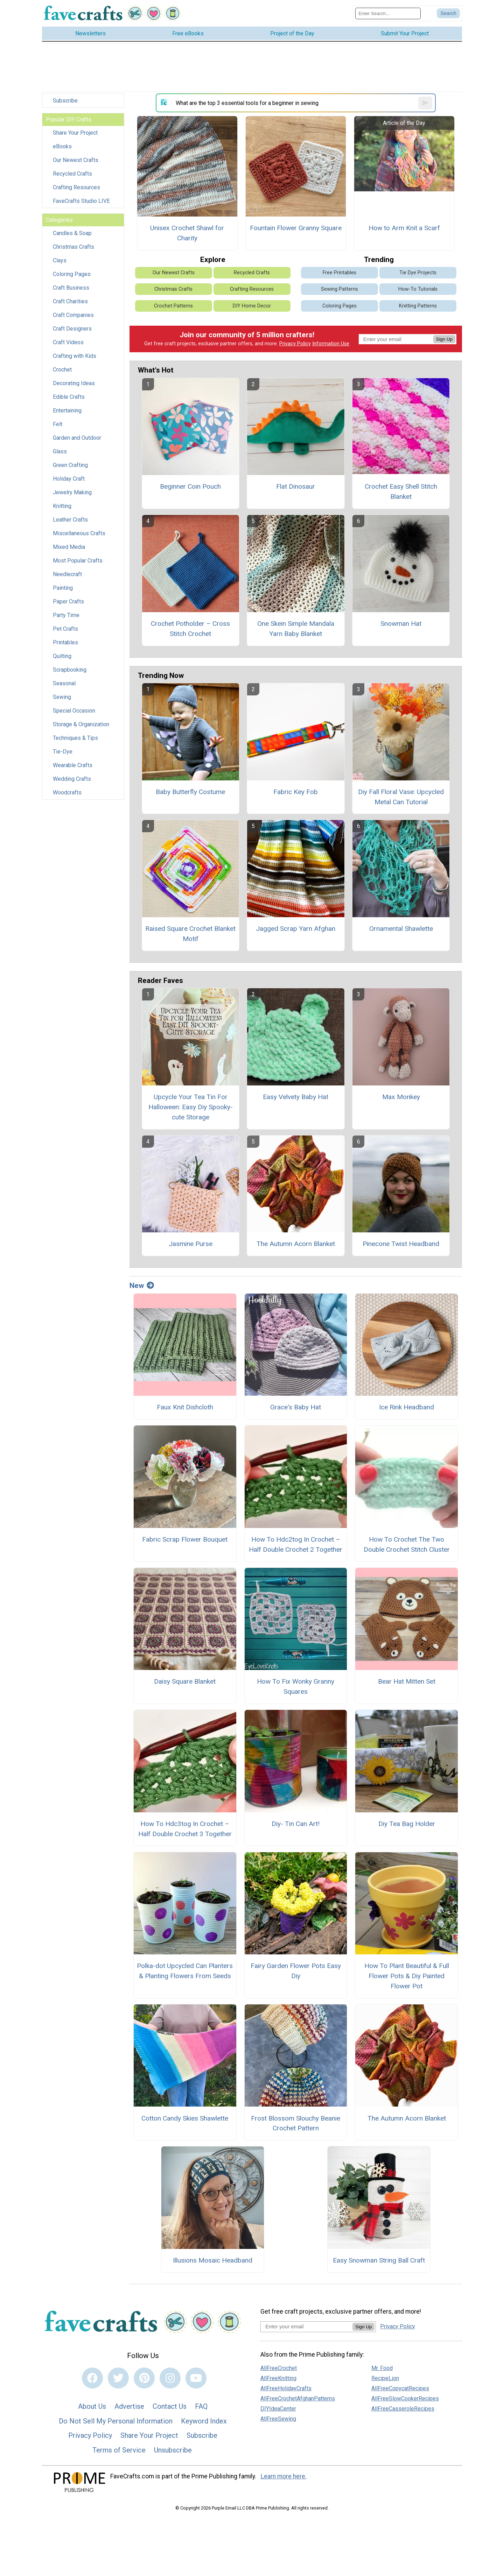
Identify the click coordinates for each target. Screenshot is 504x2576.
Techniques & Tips (75, 740)
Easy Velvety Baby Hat (295, 1099)
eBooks (62, 149)
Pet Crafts (65, 631)
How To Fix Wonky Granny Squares (295, 1689)
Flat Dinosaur (295, 489)
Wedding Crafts (72, 781)
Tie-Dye (62, 754)
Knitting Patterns (418, 308)
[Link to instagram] (170, 2380)
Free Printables (339, 275)
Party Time (66, 618)
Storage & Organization (81, 727)
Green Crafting (70, 468)
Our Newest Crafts (75, 163)
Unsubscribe (173, 2452)
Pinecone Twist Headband (401, 1247)
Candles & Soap (72, 236)
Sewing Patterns (339, 292)
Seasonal (64, 686)
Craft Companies (73, 317)
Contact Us (170, 2409)
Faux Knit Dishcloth (185, 1410)
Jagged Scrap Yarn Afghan (295, 931)
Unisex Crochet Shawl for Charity (187, 235)
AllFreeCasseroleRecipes (402, 2411)
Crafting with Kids (74, 358)
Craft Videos (68, 345)
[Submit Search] (448, 15)
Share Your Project (75, 135)
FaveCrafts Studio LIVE (81, 203)
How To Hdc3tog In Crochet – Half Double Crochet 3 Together (185, 1831)
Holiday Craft (69, 481)
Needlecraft (67, 577)
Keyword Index (204, 2423)
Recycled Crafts (72, 176)
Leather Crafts (70, 522)
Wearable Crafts (72, 768)
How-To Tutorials (418, 292)
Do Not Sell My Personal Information (116, 2423)
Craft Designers (72, 331)
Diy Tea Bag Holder (406, 1826)
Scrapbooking (69, 672)
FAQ (201, 2409)
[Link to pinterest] (144, 2380)
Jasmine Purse (190, 1247)
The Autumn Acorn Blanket (296, 1247)
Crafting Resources (76, 190)
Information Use (330, 346)
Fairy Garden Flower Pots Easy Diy (296, 1974)
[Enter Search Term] (388, 14)
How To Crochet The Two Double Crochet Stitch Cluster (407, 1547)
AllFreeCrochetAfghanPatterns (297, 2401)
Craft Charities (70, 304)
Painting (63, 590)
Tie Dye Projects (417, 275)
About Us (92, 2409)
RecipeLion (385, 2381)
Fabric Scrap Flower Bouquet (184, 1542)
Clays (59, 263)
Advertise (129, 2409)
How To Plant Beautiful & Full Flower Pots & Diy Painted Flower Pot (406, 1979)
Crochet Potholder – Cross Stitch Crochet (190, 631)
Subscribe (65, 103)
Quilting (62, 659)
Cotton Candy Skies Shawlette (184, 2121)
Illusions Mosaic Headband (212, 2263)
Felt (57, 427)
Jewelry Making (72, 495)
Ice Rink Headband (406, 1410)
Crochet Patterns (173, 308)
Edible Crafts (69, 399)
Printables (65, 645)
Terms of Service (119, 2452)
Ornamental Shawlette (401, 931)
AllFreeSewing (278, 2421)
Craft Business (71, 290)
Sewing (62, 699)
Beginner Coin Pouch (190, 489)
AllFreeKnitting (278, 2381)
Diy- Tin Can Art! (296, 1826)
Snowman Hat (400, 626)
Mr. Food (382, 2371)
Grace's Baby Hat (295, 1410)
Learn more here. (284, 2479)
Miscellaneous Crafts (79, 536)
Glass (60, 454)
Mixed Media (69, 549)
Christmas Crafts (73, 249)
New (142, 1288)
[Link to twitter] (118, 2380)
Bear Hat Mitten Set (406, 1684)
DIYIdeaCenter (278, 2411)
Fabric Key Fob (295, 794)
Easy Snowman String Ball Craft (379, 2263)
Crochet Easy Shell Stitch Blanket (401, 494)
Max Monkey (401, 1099)
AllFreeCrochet (278, 2371)
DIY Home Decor (252, 308)
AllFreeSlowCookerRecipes (405, 2401)
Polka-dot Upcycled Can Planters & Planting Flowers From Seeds (185, 1974)
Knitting (62, 508)
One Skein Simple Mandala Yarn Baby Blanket (295, 631)
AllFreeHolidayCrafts (286, 2391)
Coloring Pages (72, 277)
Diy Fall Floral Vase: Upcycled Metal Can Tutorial (401, 799)
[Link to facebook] (92, 2380)
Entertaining (67, 413)
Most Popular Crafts (78, 563)
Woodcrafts (67, 795)
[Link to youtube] (196, 2380)
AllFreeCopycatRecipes (400, 2391)
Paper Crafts (68, 604)
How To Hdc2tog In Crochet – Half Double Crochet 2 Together (295, 1547)
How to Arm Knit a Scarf (404, 230)
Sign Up (444, 341)
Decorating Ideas (74, 386)
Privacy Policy (295, 346)
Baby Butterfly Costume (190, 794)
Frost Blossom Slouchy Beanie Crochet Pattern (295, 2126)
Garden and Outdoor (77, 440)
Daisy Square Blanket (185, 1684)
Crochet (62, 372)
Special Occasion (74, 713)
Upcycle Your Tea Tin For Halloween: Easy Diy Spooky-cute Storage (190, 1109)
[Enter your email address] (306, 2329)
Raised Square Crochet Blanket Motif (190, 936)
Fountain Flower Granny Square (296, 230)
